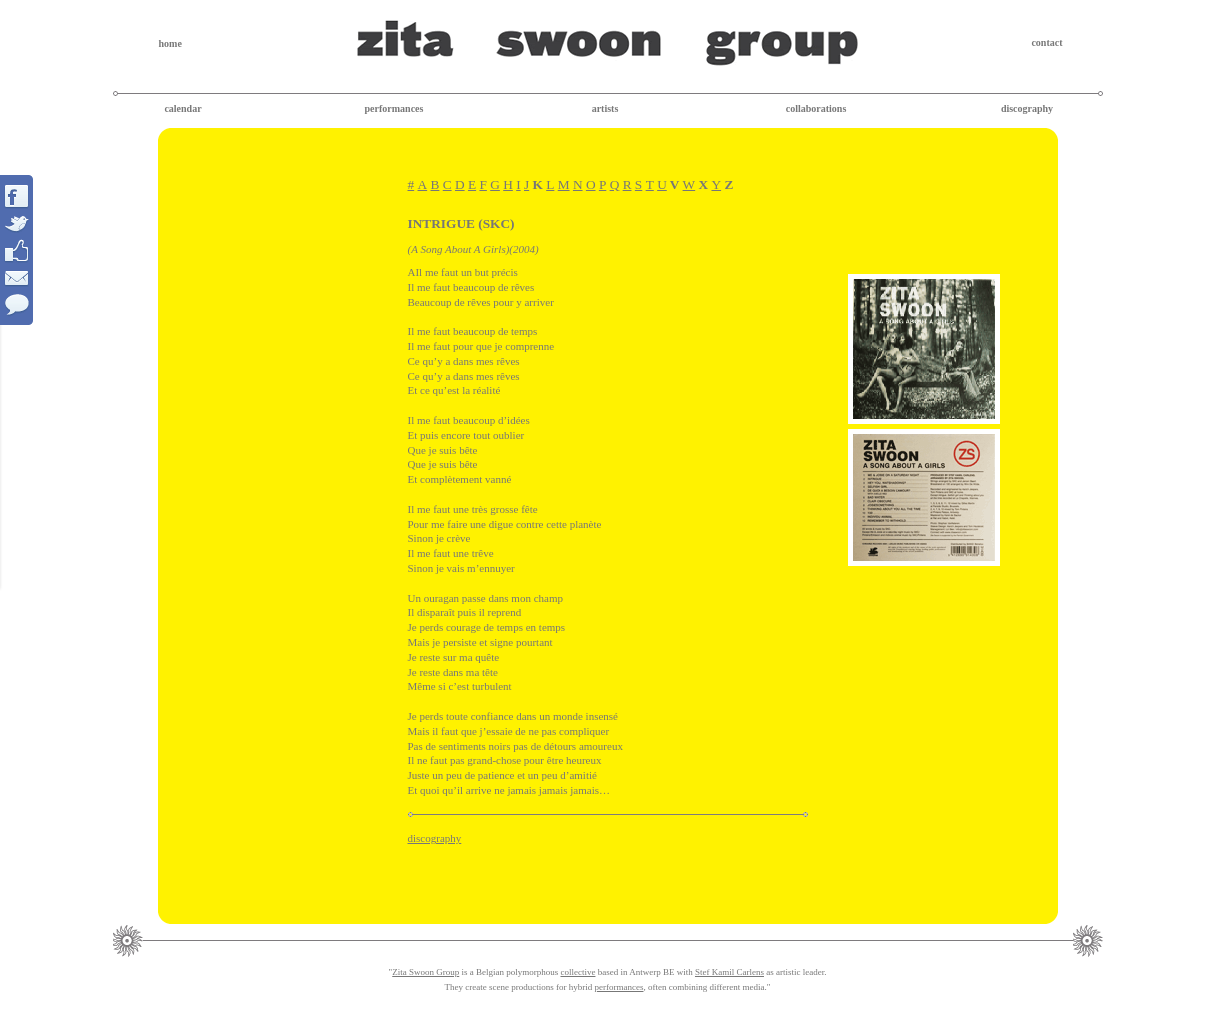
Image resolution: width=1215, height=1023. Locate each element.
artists (605, 108)
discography (1027, 108)
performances (394, 108)
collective (577, 972)
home (170, 43)
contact (1046, 42)
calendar (182, 108)
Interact (17, 250)
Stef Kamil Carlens (729, 972)
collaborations (816, 108)
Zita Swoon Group (425, 972)
